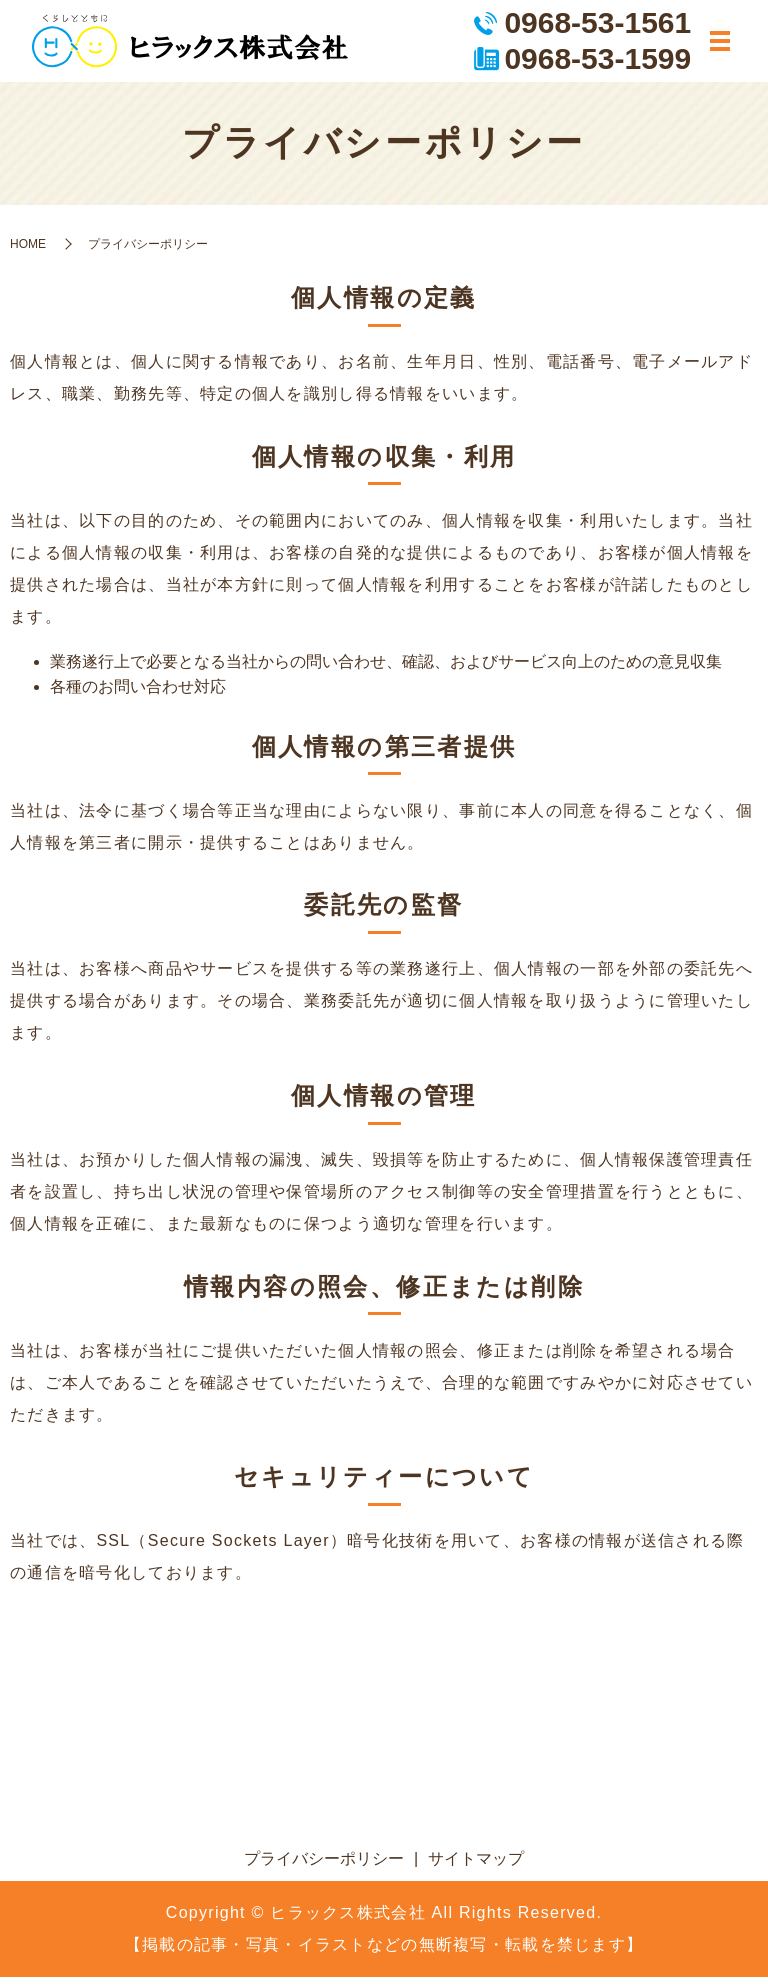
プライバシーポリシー (324, 1869)
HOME (28, 254)
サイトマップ (476, 1869)
